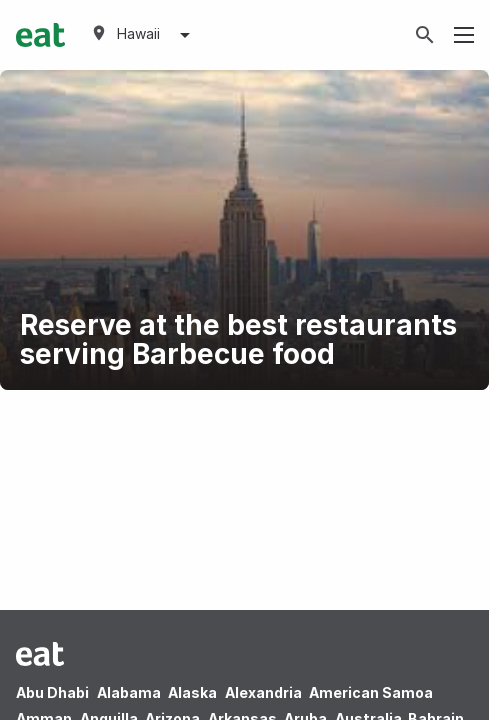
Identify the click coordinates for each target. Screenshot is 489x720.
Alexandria (263, 692)
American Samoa (371, 692)
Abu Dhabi (52, 692)
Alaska (192, 692)
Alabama (129, 692)
